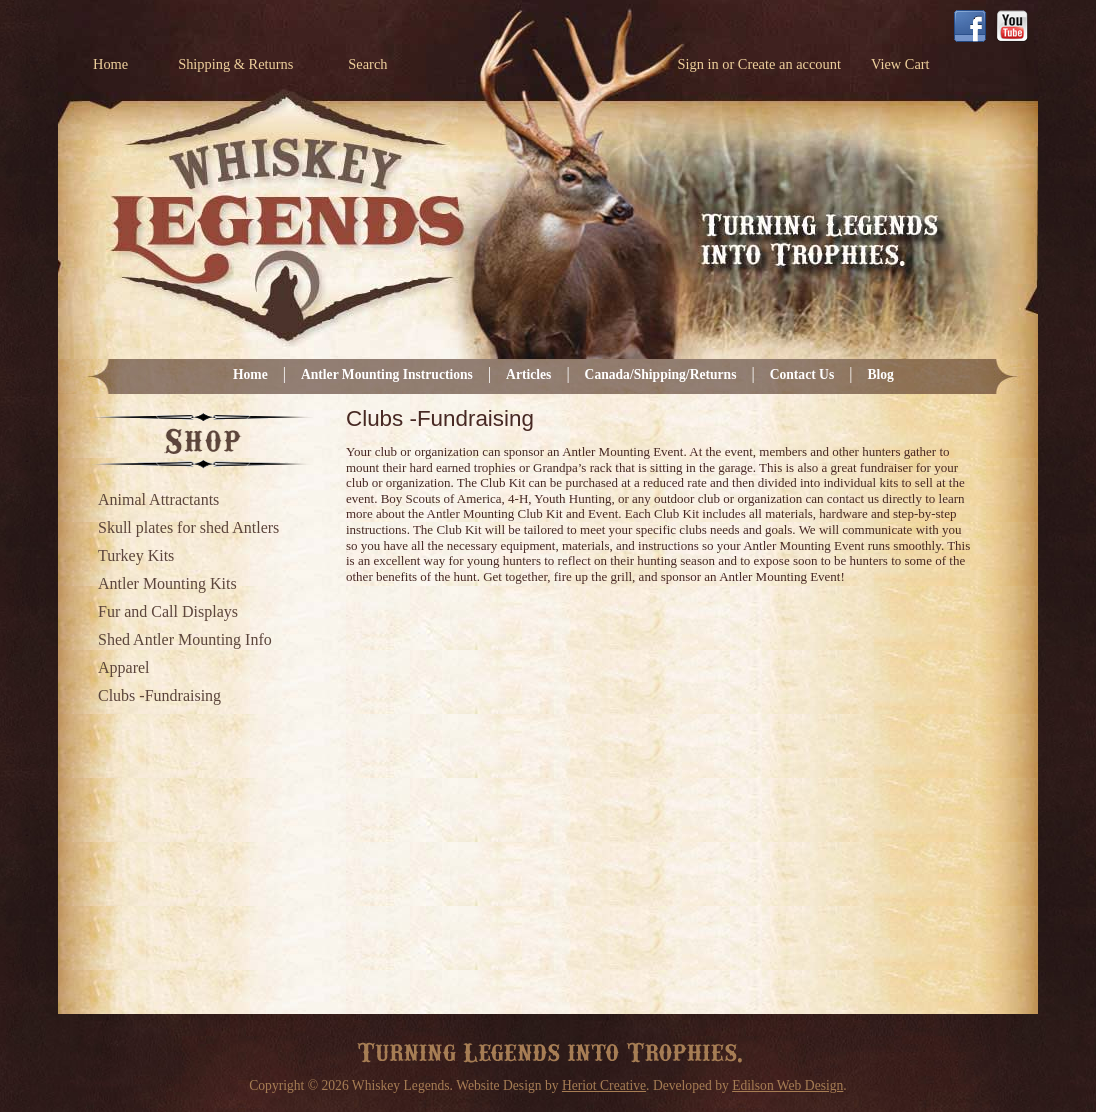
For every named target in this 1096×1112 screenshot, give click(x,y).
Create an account (789, 64)
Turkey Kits (136, 555)
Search (367, 64)
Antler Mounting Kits (167, 583)
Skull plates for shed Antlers (188, 527)
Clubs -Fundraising (159, 695)
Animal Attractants (158, 499)
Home (110, 64)
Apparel (124, 667)
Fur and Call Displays (168, 611)
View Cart (900, 64)
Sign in (697, 64)
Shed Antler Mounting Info (185, 639)
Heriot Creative (604, 1085)
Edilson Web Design (787, 1085)
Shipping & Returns (235, 64)
